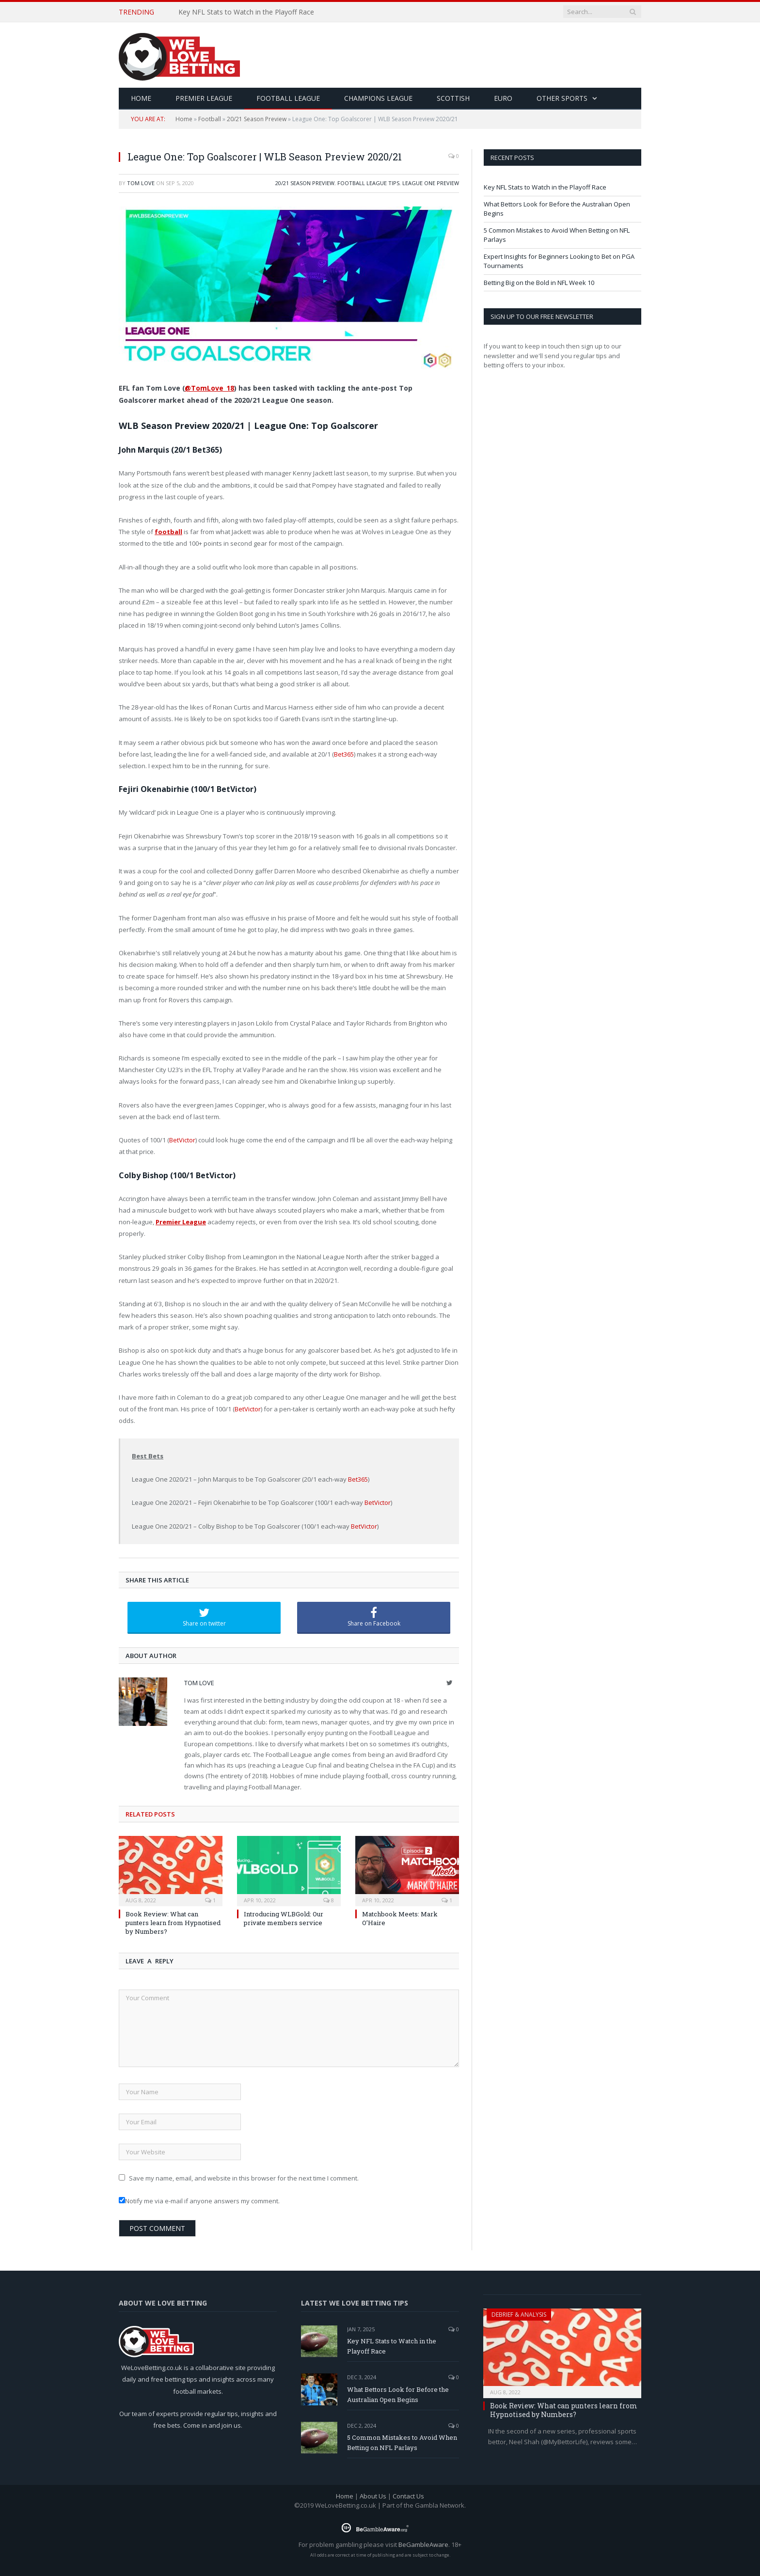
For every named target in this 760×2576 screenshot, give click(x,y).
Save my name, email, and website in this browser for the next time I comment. (244, 2178)
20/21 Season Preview (256, 119)
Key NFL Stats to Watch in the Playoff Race (246, 12)
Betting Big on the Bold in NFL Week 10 (539, 282)
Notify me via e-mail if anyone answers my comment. (199, 2201)
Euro (503, 98)
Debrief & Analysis (518, 2314)
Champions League (378, 98)
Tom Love (141, 183)
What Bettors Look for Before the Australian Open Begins (398, 2394)
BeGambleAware (423, 2544)
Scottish (453, 98)
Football (209, 119)
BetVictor (182, 1140)
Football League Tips (368, 183)
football (168, 531)
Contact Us (408, 2496)
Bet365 (344, 754)
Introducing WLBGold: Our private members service (283, 1918)
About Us (373, 2496)
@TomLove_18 (209, 388)
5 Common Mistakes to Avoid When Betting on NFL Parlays (402, 2442)
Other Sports (562, 98)
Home (183, 119)
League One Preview (430, 183)
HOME (141, 98)
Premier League (203, 98)
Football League (288, 98)
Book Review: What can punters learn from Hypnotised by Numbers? (173, 1923)
